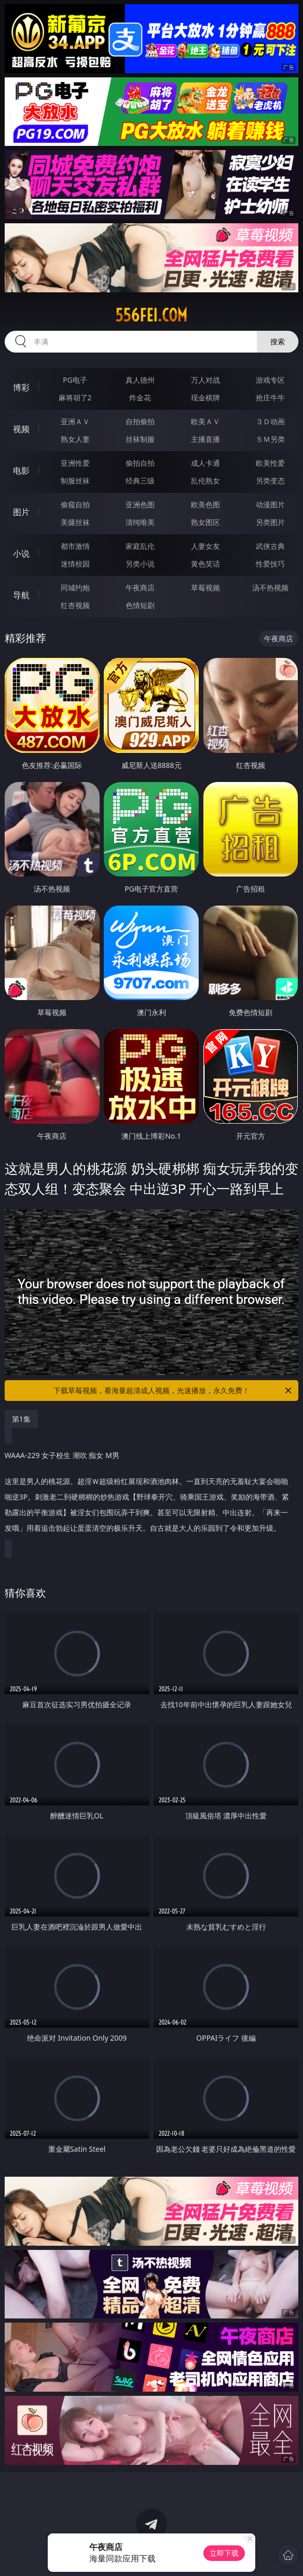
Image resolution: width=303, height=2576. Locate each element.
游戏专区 (270, 380)
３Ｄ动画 (270, 421)
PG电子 (75, 380)
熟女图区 (205, 522)
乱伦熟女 (205, 480)
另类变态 (270, 480)
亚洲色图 (140, 504)
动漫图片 (270, 504)
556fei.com (151, 315)
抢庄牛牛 (270, 397)
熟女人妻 (75, 439)
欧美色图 (205, 504)
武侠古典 (270, 546)
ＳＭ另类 (270, 439)
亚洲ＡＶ (75, 421)
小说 (21, 553)
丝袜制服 (140, 439)
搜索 (277, 341)
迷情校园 (75, 564)
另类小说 (140, 564)
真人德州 (140, 380)
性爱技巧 (270, 564)
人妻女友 (205, 546)
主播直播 (205, 439)
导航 (21, 595)
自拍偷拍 (140, 421)
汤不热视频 (270, 587)
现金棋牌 (205, 397)
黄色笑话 (205, 564)
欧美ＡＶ (205, 421)
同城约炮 (75, 587)
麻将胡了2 (75, 397)
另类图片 (270, 522)
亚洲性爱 (75, 463)
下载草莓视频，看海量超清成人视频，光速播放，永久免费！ (173, 1390)
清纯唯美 (140, 522)
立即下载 (224, 2553)
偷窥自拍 (75, 504)
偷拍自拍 (140, 463)
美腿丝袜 (75, 522)
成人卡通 (205, 463)
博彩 (21, 387)
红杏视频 (75, 605)
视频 (21, 429)
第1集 (21, 1419)
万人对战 (205, 380)
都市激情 (75, 546)
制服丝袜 (75, 480)
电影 (21, 470)
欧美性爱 (270, 463)
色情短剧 (140, 605)
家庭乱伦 (140, 546)
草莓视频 (205, 587)
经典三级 (140, 480)
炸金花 (140, 397)
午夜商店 (140, 587)
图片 (21, 512)
